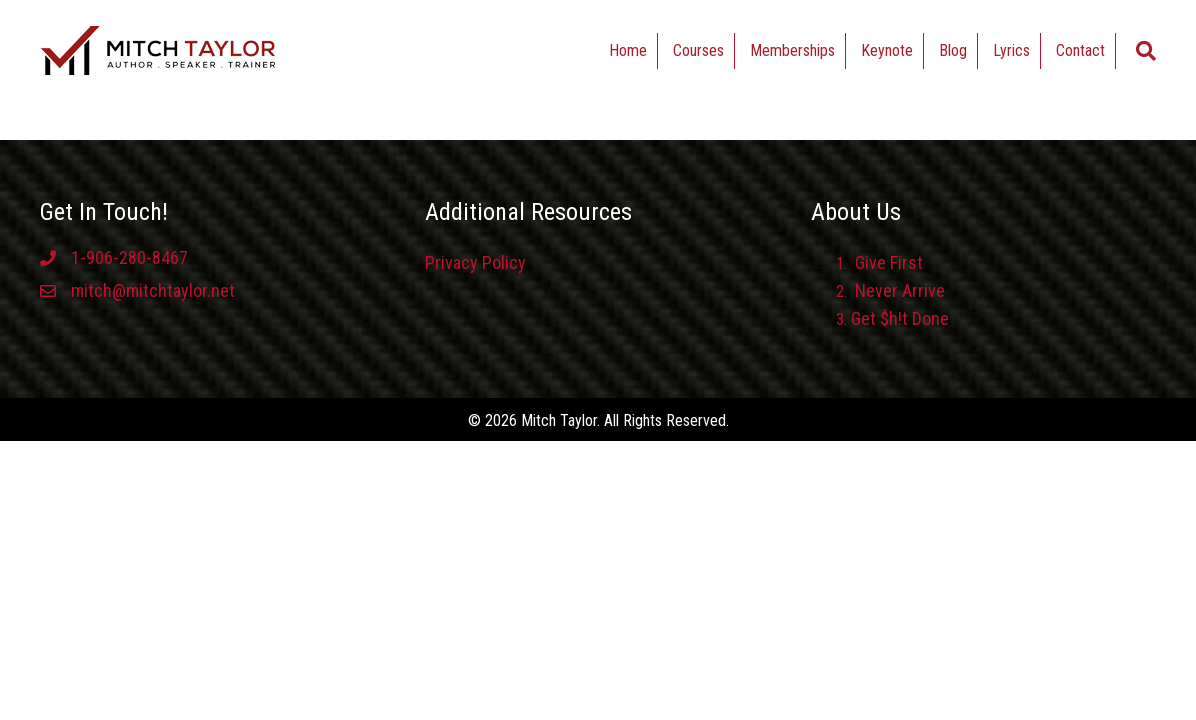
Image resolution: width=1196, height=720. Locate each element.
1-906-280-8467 (129, 257)
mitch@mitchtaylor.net (153, 290)
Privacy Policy (475, 262)
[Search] (1146, 51)
